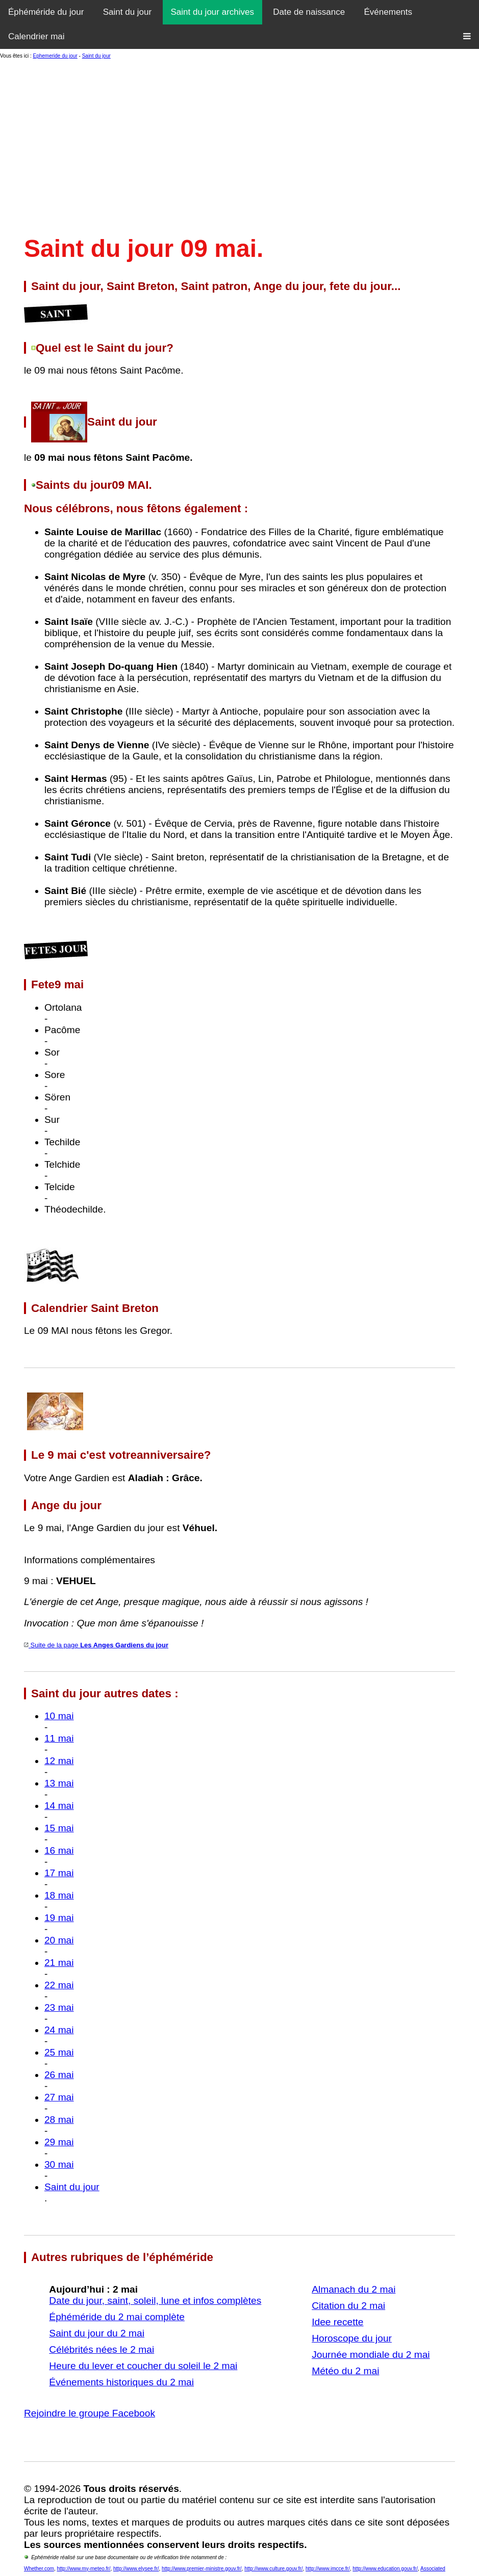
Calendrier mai (36, 36)
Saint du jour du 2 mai (96, 2333)
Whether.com (39, 2568)
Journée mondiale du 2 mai (371, 2354)
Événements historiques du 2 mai (121, 2382)
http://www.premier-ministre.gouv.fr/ (202, 2568)
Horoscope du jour (352, 2338)
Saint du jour (127, 12)
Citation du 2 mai (348, 2305)
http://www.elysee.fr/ (136, 2568)
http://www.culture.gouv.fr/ (273, 2568)
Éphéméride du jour (46, 12)
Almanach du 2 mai (353, 2289)
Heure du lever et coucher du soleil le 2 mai (143, 2365)
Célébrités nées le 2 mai (101, 2349)
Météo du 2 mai (345, 2370)
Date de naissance (309, 12)
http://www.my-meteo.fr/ (83, 2568)
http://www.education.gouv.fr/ (385, 2568)
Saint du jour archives (212, 12)
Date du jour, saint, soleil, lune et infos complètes (155, 2300)
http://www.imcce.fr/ (328, 2568)
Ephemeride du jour (55, 56)
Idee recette (337, 2322)
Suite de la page (96, 1645)
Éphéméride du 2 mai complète (117, 2316)
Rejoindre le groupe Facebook (89, 2413)
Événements (388, 12)
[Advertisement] (239, 146)
